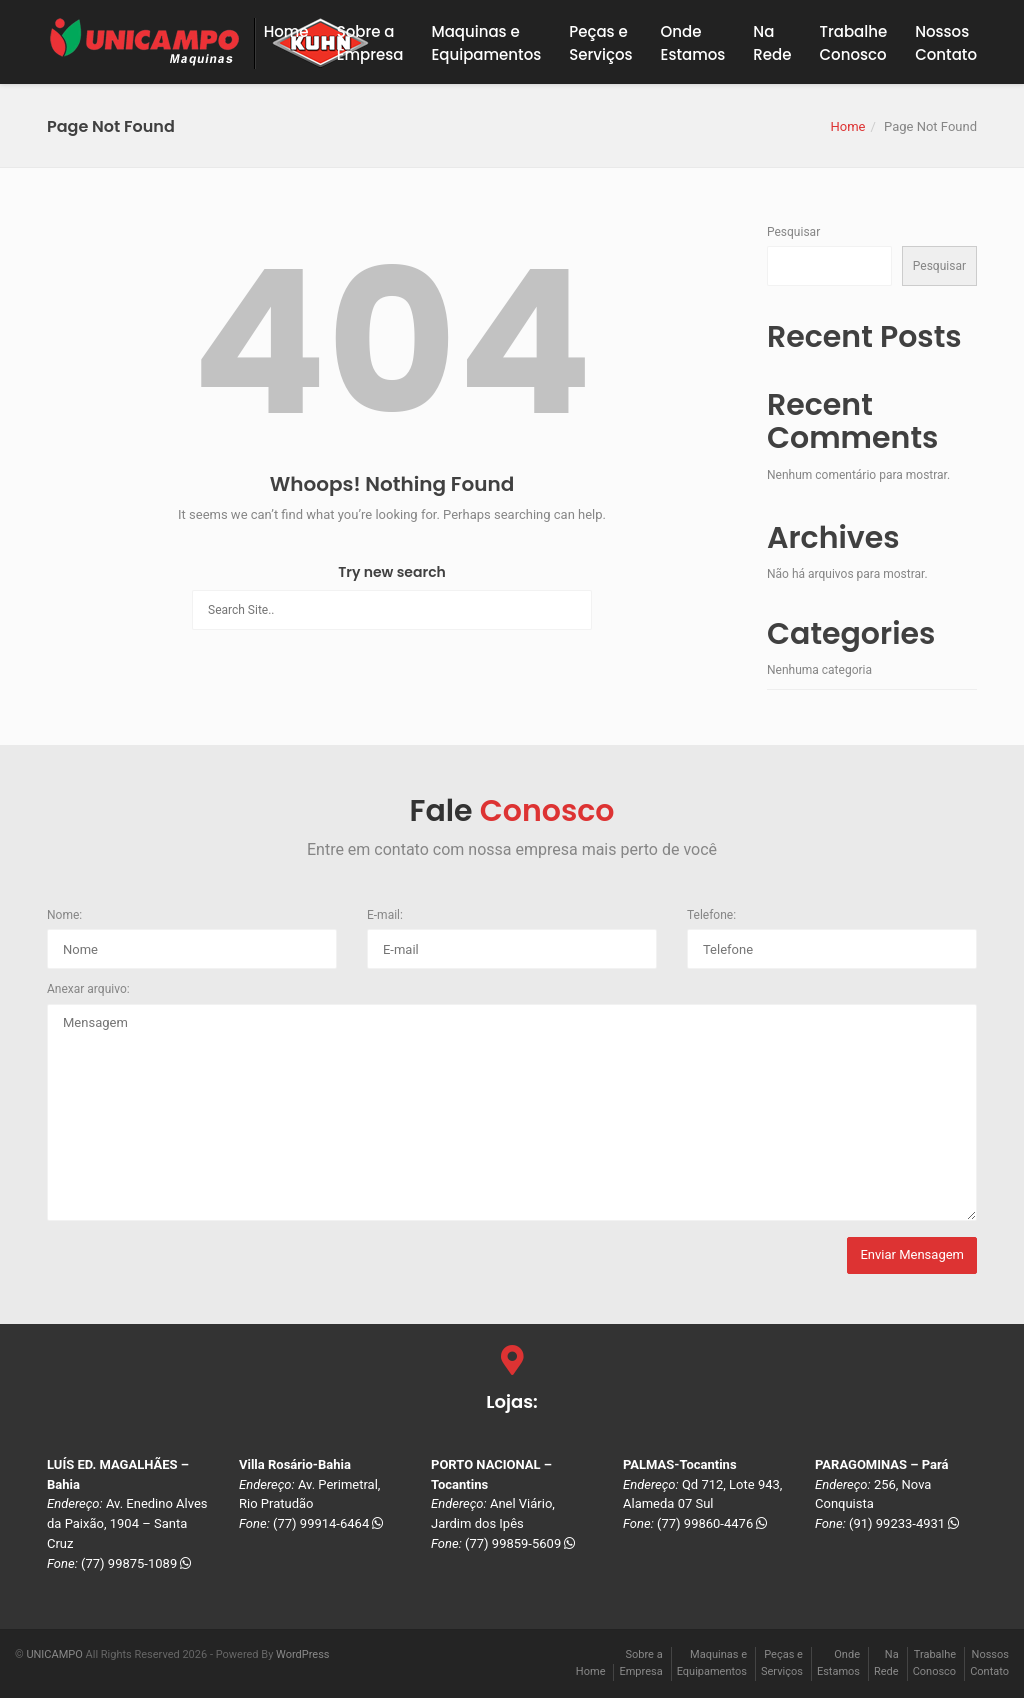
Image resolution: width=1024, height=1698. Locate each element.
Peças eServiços (600, 43)
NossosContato (946, 43)
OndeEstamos (693, 43)
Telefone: (711, 915)
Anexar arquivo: (88, 989)
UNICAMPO (54, 1654)
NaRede (772, 43)
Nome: (64, 915)
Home (286, 31)
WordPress (302, 1654)
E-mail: (385, 915)
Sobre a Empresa (370, 43)
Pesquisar (793, 232)
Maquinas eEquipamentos (486, 43)
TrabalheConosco (854, 43)
